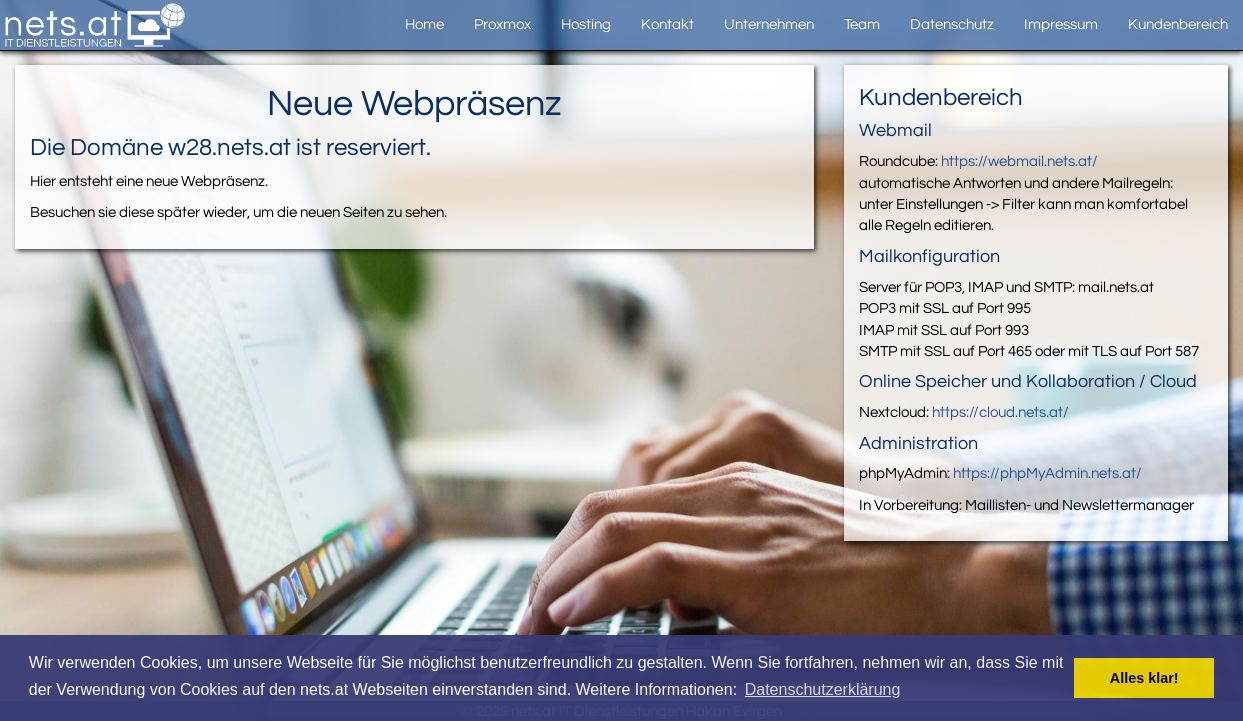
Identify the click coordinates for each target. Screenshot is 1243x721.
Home (424, 24)
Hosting (586, 24)
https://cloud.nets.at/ (1000, 412)
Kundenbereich (1178, 24)
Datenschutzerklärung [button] (823, 689)
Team (862, 24)
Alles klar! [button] (1144, 678)
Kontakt (667, 24)
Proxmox (502, 24)
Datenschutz (952, 24)
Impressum (1061, 24)
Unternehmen (769, 24)
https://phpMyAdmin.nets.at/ (1047, 473)
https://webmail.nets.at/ (1019, 161)
